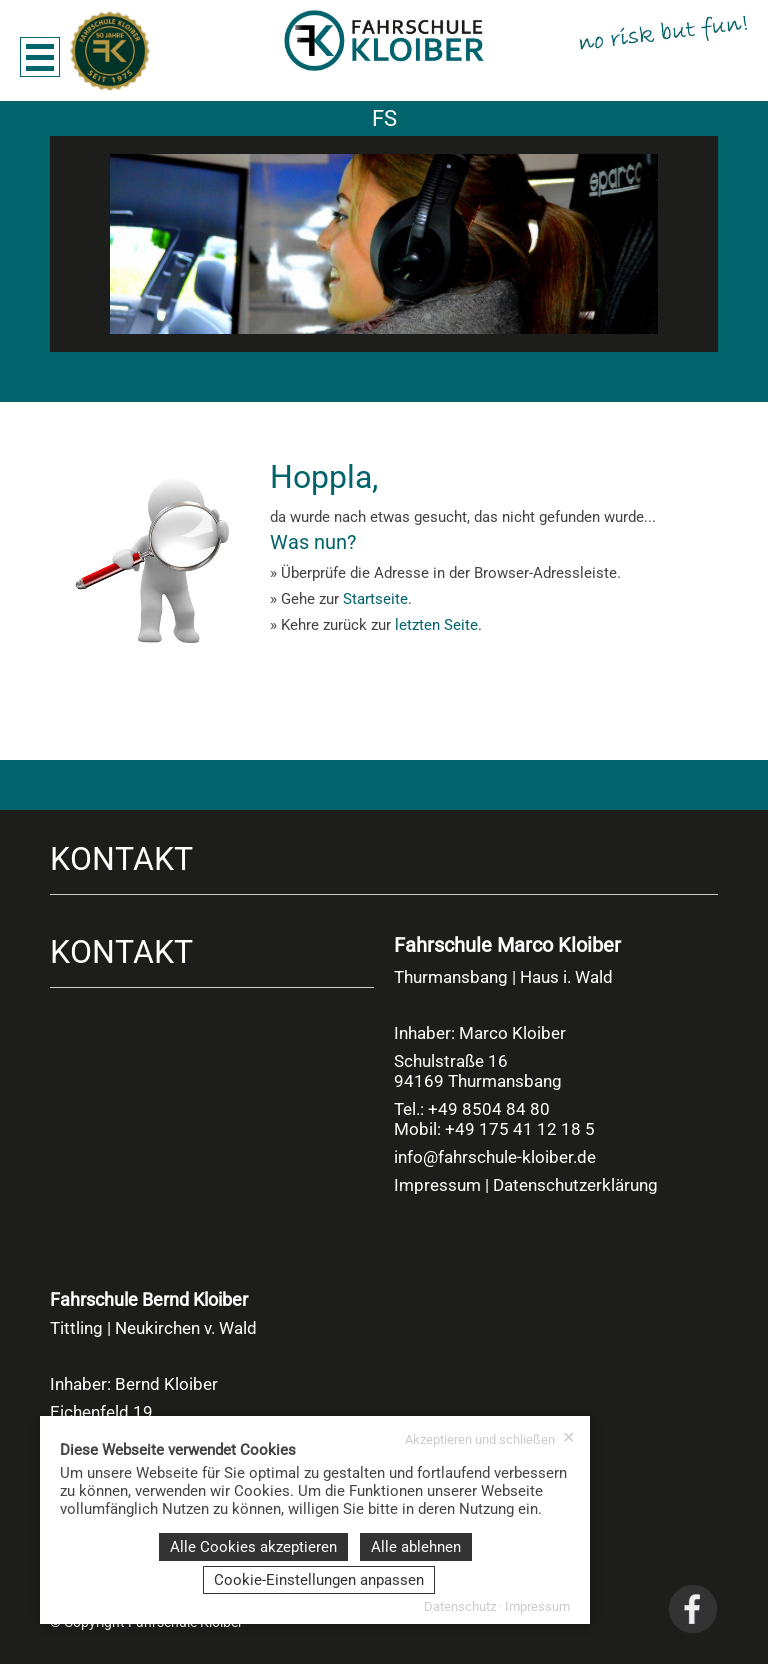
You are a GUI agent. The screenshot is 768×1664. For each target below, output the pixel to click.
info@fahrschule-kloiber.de (495, 1157)
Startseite (375, 599)
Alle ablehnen (416, 1547)
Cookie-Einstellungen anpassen (319, 1580)
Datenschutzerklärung (575, 1185)
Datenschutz (460, 1606)
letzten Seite (436, 625)
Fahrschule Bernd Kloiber (149, 1299)
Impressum (437, 1185)
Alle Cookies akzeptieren (253, 1547)
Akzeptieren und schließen (490, 1439)
